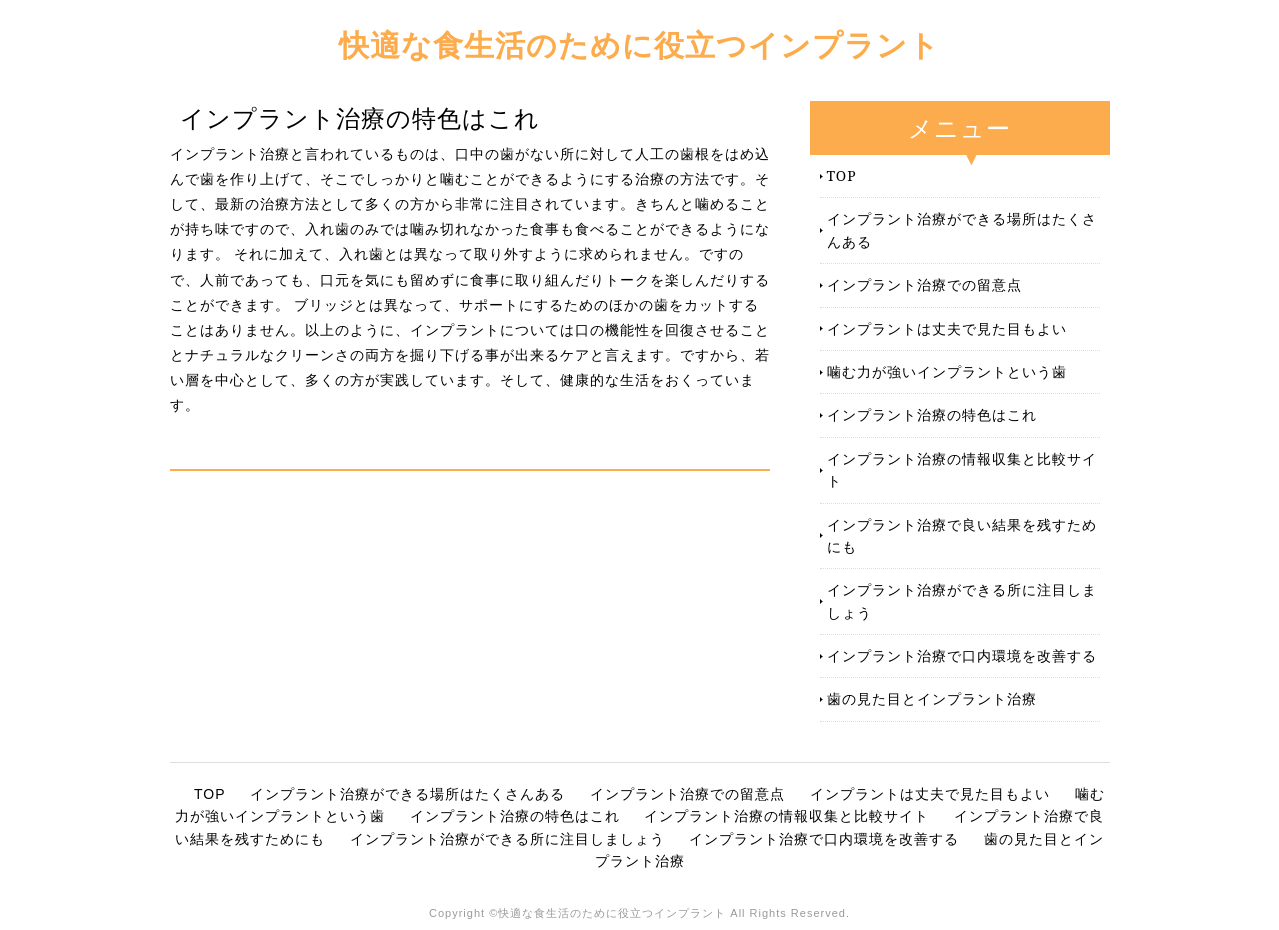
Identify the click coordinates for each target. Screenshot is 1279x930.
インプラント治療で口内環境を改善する (962, 655)
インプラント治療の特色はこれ (932, 414)
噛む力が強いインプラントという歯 (947, 371)
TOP (842, 175)
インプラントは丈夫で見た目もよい (947, 328)
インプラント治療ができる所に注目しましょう (962, 600)
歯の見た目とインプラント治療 (932, 698)
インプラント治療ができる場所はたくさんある (962, 229)
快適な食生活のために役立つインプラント (639, 44)
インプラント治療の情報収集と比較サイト (962, 469)
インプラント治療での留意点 (924, 284)
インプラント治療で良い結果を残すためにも (962, 535)
